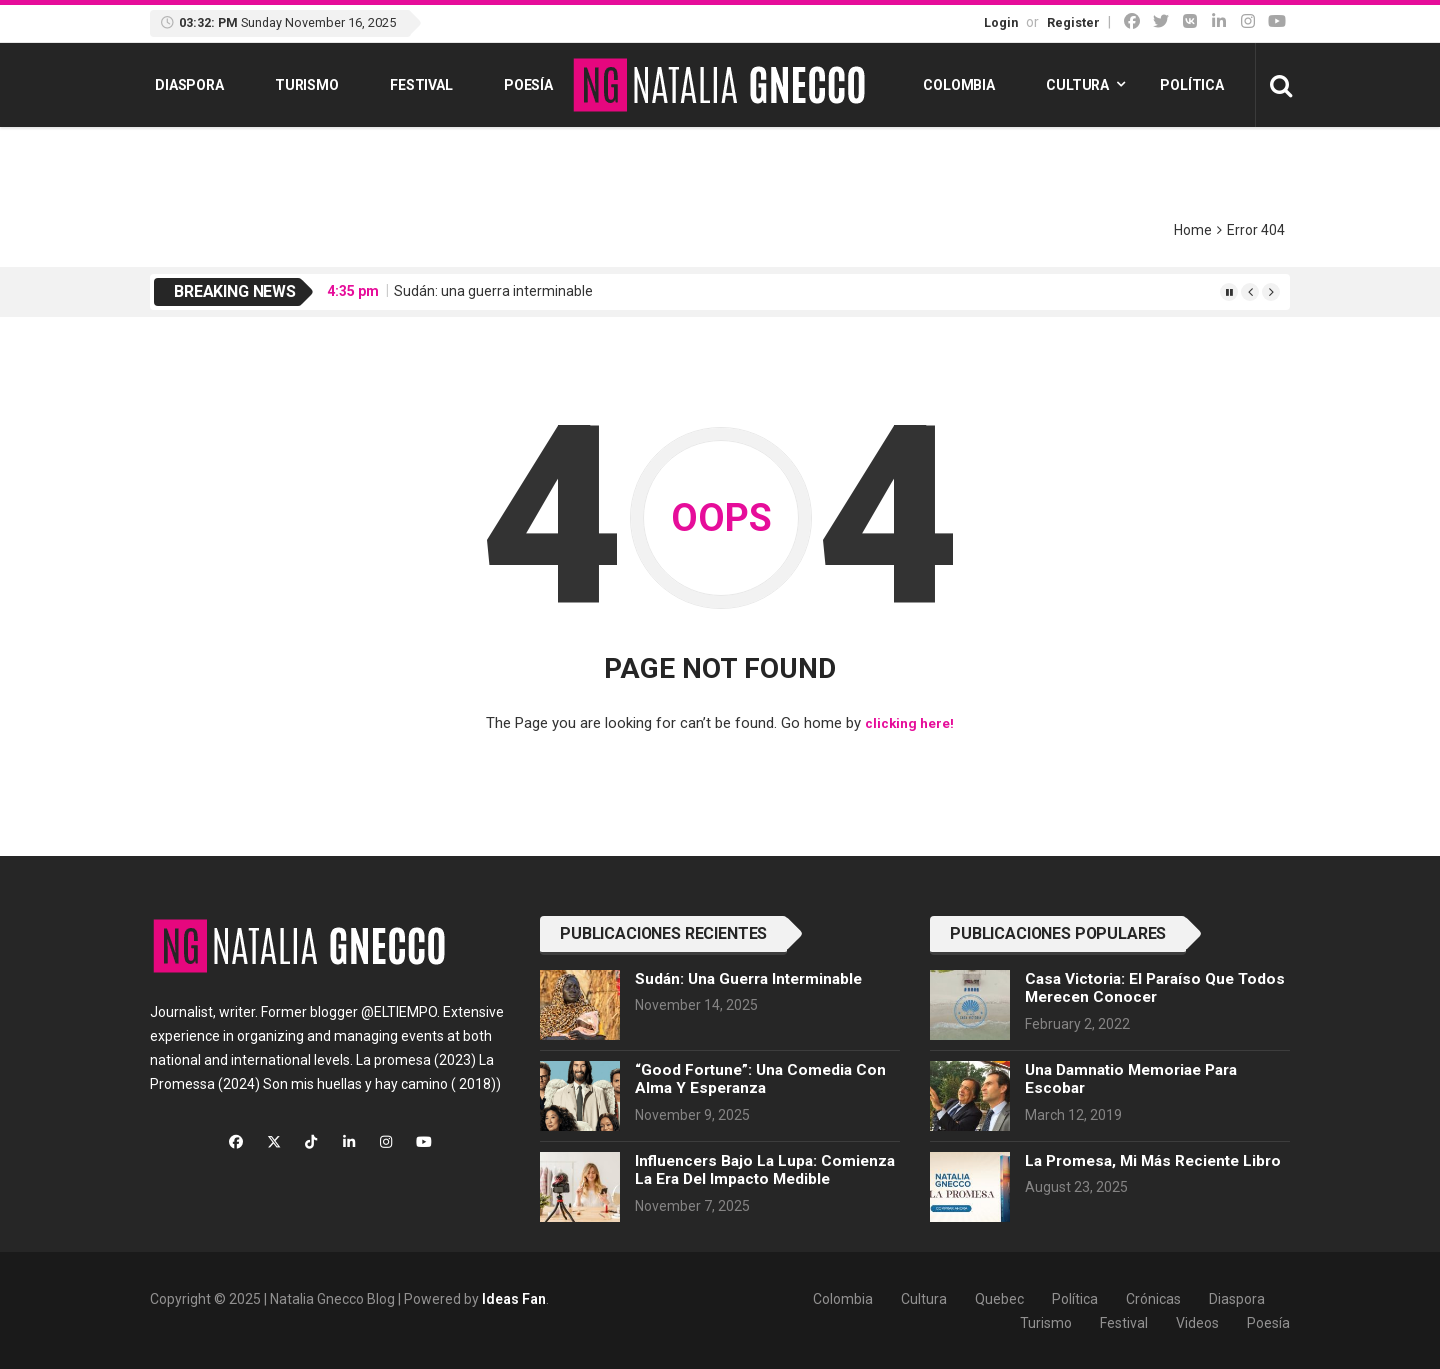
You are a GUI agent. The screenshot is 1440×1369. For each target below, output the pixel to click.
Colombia (959, 85)
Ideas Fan (514, 1298)
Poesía (528, 85)
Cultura (1077, 85)
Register (1073, 22)
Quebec (999, 1298)
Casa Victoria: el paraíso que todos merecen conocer (1155, 987)
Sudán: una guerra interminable (493, 291)
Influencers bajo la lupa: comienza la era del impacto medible (765, 1169)
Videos (1197, 1322)
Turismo (307, 85)
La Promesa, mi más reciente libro (1153, 1160)
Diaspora (189, 85)
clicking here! (909, 723)
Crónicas (1153, 1298)
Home (1193, 230)
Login (1001, 22)
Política (1192, 85)
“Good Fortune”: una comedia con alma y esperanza (760, 1078)
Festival (421, 85)
